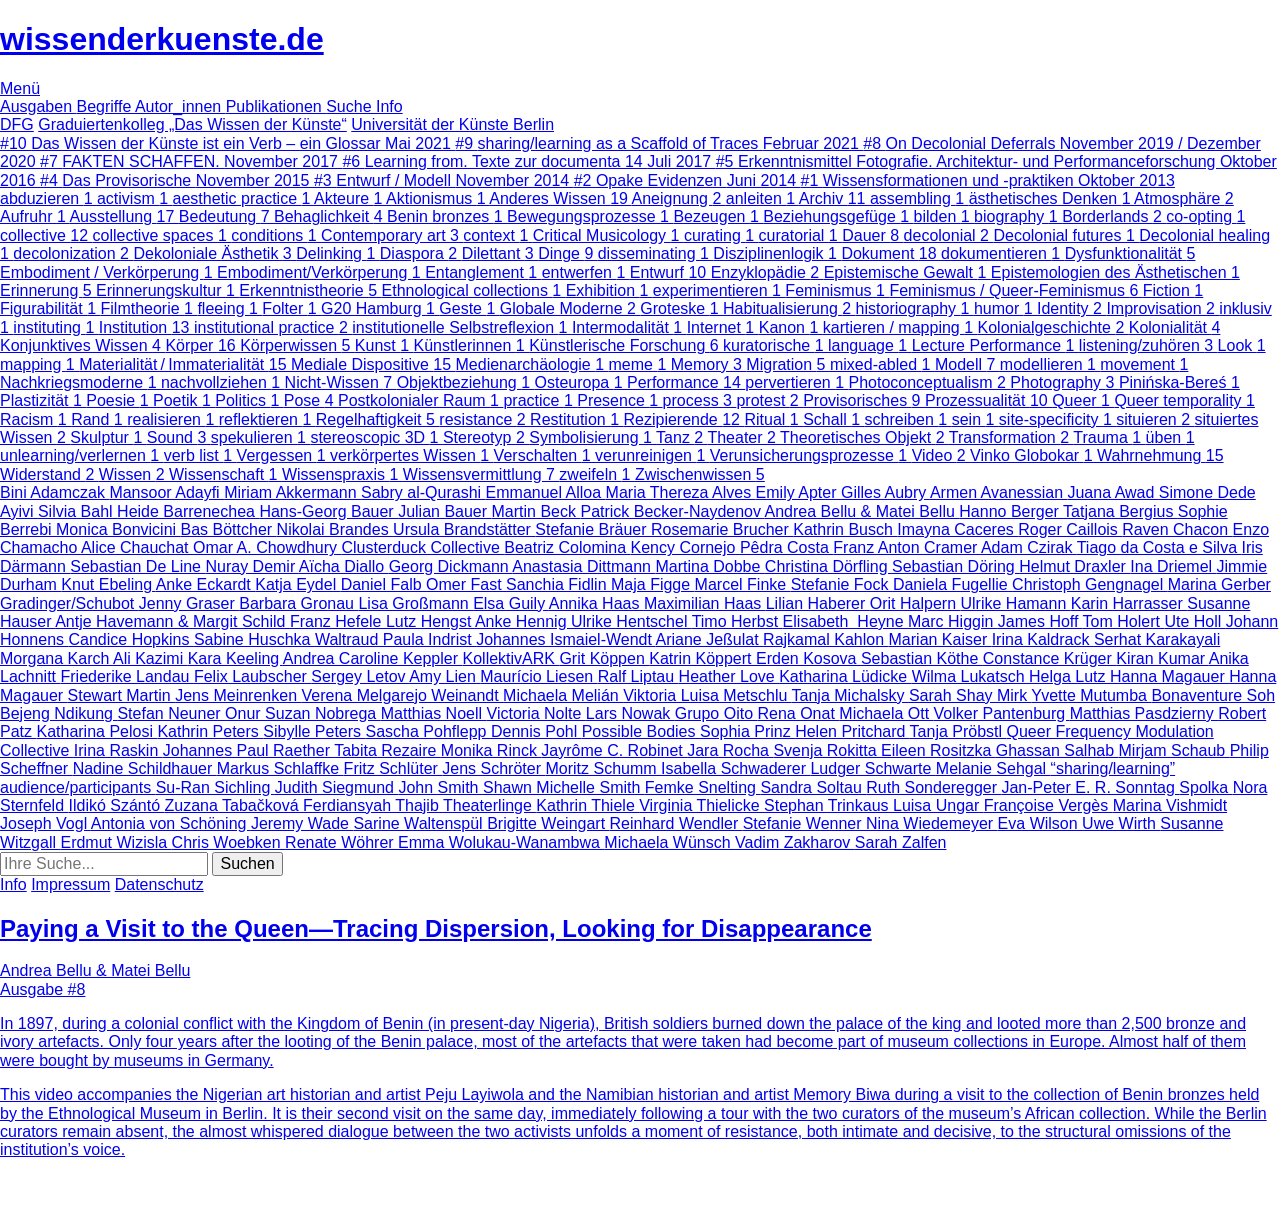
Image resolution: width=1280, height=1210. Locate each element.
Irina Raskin (118, 750)
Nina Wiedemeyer (932, 823)
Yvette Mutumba (1091, 695)
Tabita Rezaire (387, 750)
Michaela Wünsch (669, 842)
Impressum (70, 884)
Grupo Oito (716, 713)
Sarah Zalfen (901, 842)
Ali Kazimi (150, 658)
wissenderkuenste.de (162, 39)
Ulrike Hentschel (631, 621)
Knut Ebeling (108, 584)
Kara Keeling (235, 658)
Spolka (1205, 787)
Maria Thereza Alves (681, 492)
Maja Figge (653, 584)
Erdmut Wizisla (115, 842)
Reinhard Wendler (676, 823)
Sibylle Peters (314, 731)
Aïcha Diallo (344, 566)
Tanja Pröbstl (958, 731)
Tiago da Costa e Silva (1159, 547)
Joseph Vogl (45, 823)
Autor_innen (180, 106)
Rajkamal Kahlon (825, 639)
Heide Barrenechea (188, 511)
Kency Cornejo (685, 547)
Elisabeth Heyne (845, 621)
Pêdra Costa (786, 547)
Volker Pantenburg (1002, 713)
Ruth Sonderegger (933, 787)
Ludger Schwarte (872, 768)
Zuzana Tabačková (234, 805)
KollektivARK (511, 658)
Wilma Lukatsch (970, 676)
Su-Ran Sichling (215, 787)
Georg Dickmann (451, 566)
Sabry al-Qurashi (423, 492)
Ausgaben (38, 106)
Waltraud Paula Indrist (395, 639)
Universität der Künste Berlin (452, 124)
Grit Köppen (604, 658)
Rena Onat (798, 713)
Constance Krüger (1049, 658)
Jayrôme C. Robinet (614, 750)
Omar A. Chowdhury (267, 547)
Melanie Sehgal (993, 768)
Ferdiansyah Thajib (373, 805)
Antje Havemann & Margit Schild (172, 621)
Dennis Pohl (536, 731)
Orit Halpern (915, 603)
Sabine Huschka (254, 639)
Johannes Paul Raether (248, 750)
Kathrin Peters (210, 731)
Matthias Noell (434, 713)
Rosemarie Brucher (722, 529)
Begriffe (106, 106)
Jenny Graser (189, 603)
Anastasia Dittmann (583, 566)
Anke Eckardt (206, 584)
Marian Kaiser (940, 639)
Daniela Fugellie (952, 584)
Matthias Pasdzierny (1144, 713)
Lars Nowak (630, 713)
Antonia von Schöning (171, 823)
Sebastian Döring (955, 566)
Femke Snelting (703, 787)
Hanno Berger (1011, 511)
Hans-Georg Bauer (328, 511)
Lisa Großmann (415, 603)
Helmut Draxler (1074, 566)
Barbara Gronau (298, 603)
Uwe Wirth (1121, 823)
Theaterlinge (489, 805)
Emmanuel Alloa (546, 492)
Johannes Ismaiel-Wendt (565, 639)
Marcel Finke (743, 584)
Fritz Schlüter (393, 768)
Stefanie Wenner (804, 823)
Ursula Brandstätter (464, 529)
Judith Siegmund (337, 787)
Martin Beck (536, 511)
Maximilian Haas (705, 603)
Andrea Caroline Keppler (373, 658)
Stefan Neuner (171, 713)
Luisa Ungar (938, 805)
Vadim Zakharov (795, 842)
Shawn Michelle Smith (564, 787)
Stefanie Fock (842, 584)
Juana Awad (1112, 492)
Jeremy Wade (302, 823)
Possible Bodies (641, 731)
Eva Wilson (1040, 823)
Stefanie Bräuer (593, 529)
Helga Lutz (1069, 676)
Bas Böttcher (229, 529)
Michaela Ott (886, 713)
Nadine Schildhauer (145, 768)
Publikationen (276, 106)
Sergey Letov (360, 676)
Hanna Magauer (1169, 676)
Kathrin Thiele (587, 805)
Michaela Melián (563, 695)
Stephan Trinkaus (828, 805)
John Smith (440, 787)
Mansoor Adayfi (166, 492)
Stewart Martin (122, 695)
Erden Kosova (808, 658)
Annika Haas (596, 603)
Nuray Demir (251, 566)
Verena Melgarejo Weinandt (402, 695)
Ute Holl (1194, 621)
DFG (17, 124)
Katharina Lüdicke (845, 676)
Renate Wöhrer (341, 842)
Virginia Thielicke (701, 805)
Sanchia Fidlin (558, 584)
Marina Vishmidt (1170, 805)
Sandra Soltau (813, 787)
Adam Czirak (1029, 547)
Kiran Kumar (1162, 658)
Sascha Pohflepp (428, 731)
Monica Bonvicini (118, 529)
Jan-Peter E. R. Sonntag (1090, 787)
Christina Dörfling (828, 566)
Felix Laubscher (252, 676)
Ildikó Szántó (116, 805)
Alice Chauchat (137, 547)
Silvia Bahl (77, 511)
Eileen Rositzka (938, 750)
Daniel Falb (383, 584)
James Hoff (1040, 621)
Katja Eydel (297, 584)
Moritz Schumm (603, 768)
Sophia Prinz (747, 731)
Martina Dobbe (709, 566)
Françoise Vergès (1048, 805)
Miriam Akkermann (292, 492)
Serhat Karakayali (1157, 639)
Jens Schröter (493, 768)
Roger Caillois (1070, 529)
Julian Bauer (444, 511)
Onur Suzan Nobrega (303, 713)
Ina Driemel (1173, 566)
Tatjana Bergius (1120, 511)
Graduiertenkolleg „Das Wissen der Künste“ (192, 124)
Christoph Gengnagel (1090, 584)
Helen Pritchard (852, 731)
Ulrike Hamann (1015, 603)
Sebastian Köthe (922, 658)
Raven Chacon (1177, 529)
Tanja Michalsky (850, 695)
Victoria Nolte (536, 713)
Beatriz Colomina (567, 547)
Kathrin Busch (845, 529)
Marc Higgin (953, 621)
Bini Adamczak (54, 492)
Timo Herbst (737, 621)
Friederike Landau (126, 676)
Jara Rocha (730, 750)
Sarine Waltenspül (420, 823)
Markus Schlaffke (280, 768)
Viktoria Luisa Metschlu (707, 695)
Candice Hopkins (131, 639)
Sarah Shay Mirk (970, 695)
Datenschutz (159, 884)
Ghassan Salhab (1057, 750)
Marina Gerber (1219, 584)
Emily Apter (798, 492)
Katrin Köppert (702, 658)
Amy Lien (444, 676)
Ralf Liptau (638, 676)
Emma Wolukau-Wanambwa (501, 842)
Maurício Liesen (538, 676)
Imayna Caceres (957, 529)
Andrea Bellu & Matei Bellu (862, 511)
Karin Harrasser (1129, 603)
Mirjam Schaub (1174, 750)
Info (389, 106)
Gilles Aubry (885, 492)
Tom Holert (1124, 621)
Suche (351, 106)
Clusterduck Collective (423, 547)
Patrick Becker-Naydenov (672, 511)
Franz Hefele (338, 621)
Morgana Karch (56, 658)
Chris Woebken (229, 842)
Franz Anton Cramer (907, 547)
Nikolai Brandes (335, 529)
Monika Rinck (491, 750)
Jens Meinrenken (238, 695)
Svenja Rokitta (827, 750)
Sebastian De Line (137, 566)
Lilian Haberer (818, 603)
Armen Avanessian (999, 492)
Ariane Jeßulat (710, 639)
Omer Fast (466, 584)
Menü (20, 88)
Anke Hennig (523, 621)
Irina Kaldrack (1043, 639)
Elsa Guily (511, 603)
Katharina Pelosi (96, 731)
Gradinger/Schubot (69, 603)
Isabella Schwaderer (735, 768)
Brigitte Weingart (548, 823)
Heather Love (729, 676)
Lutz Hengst (430, 621)
